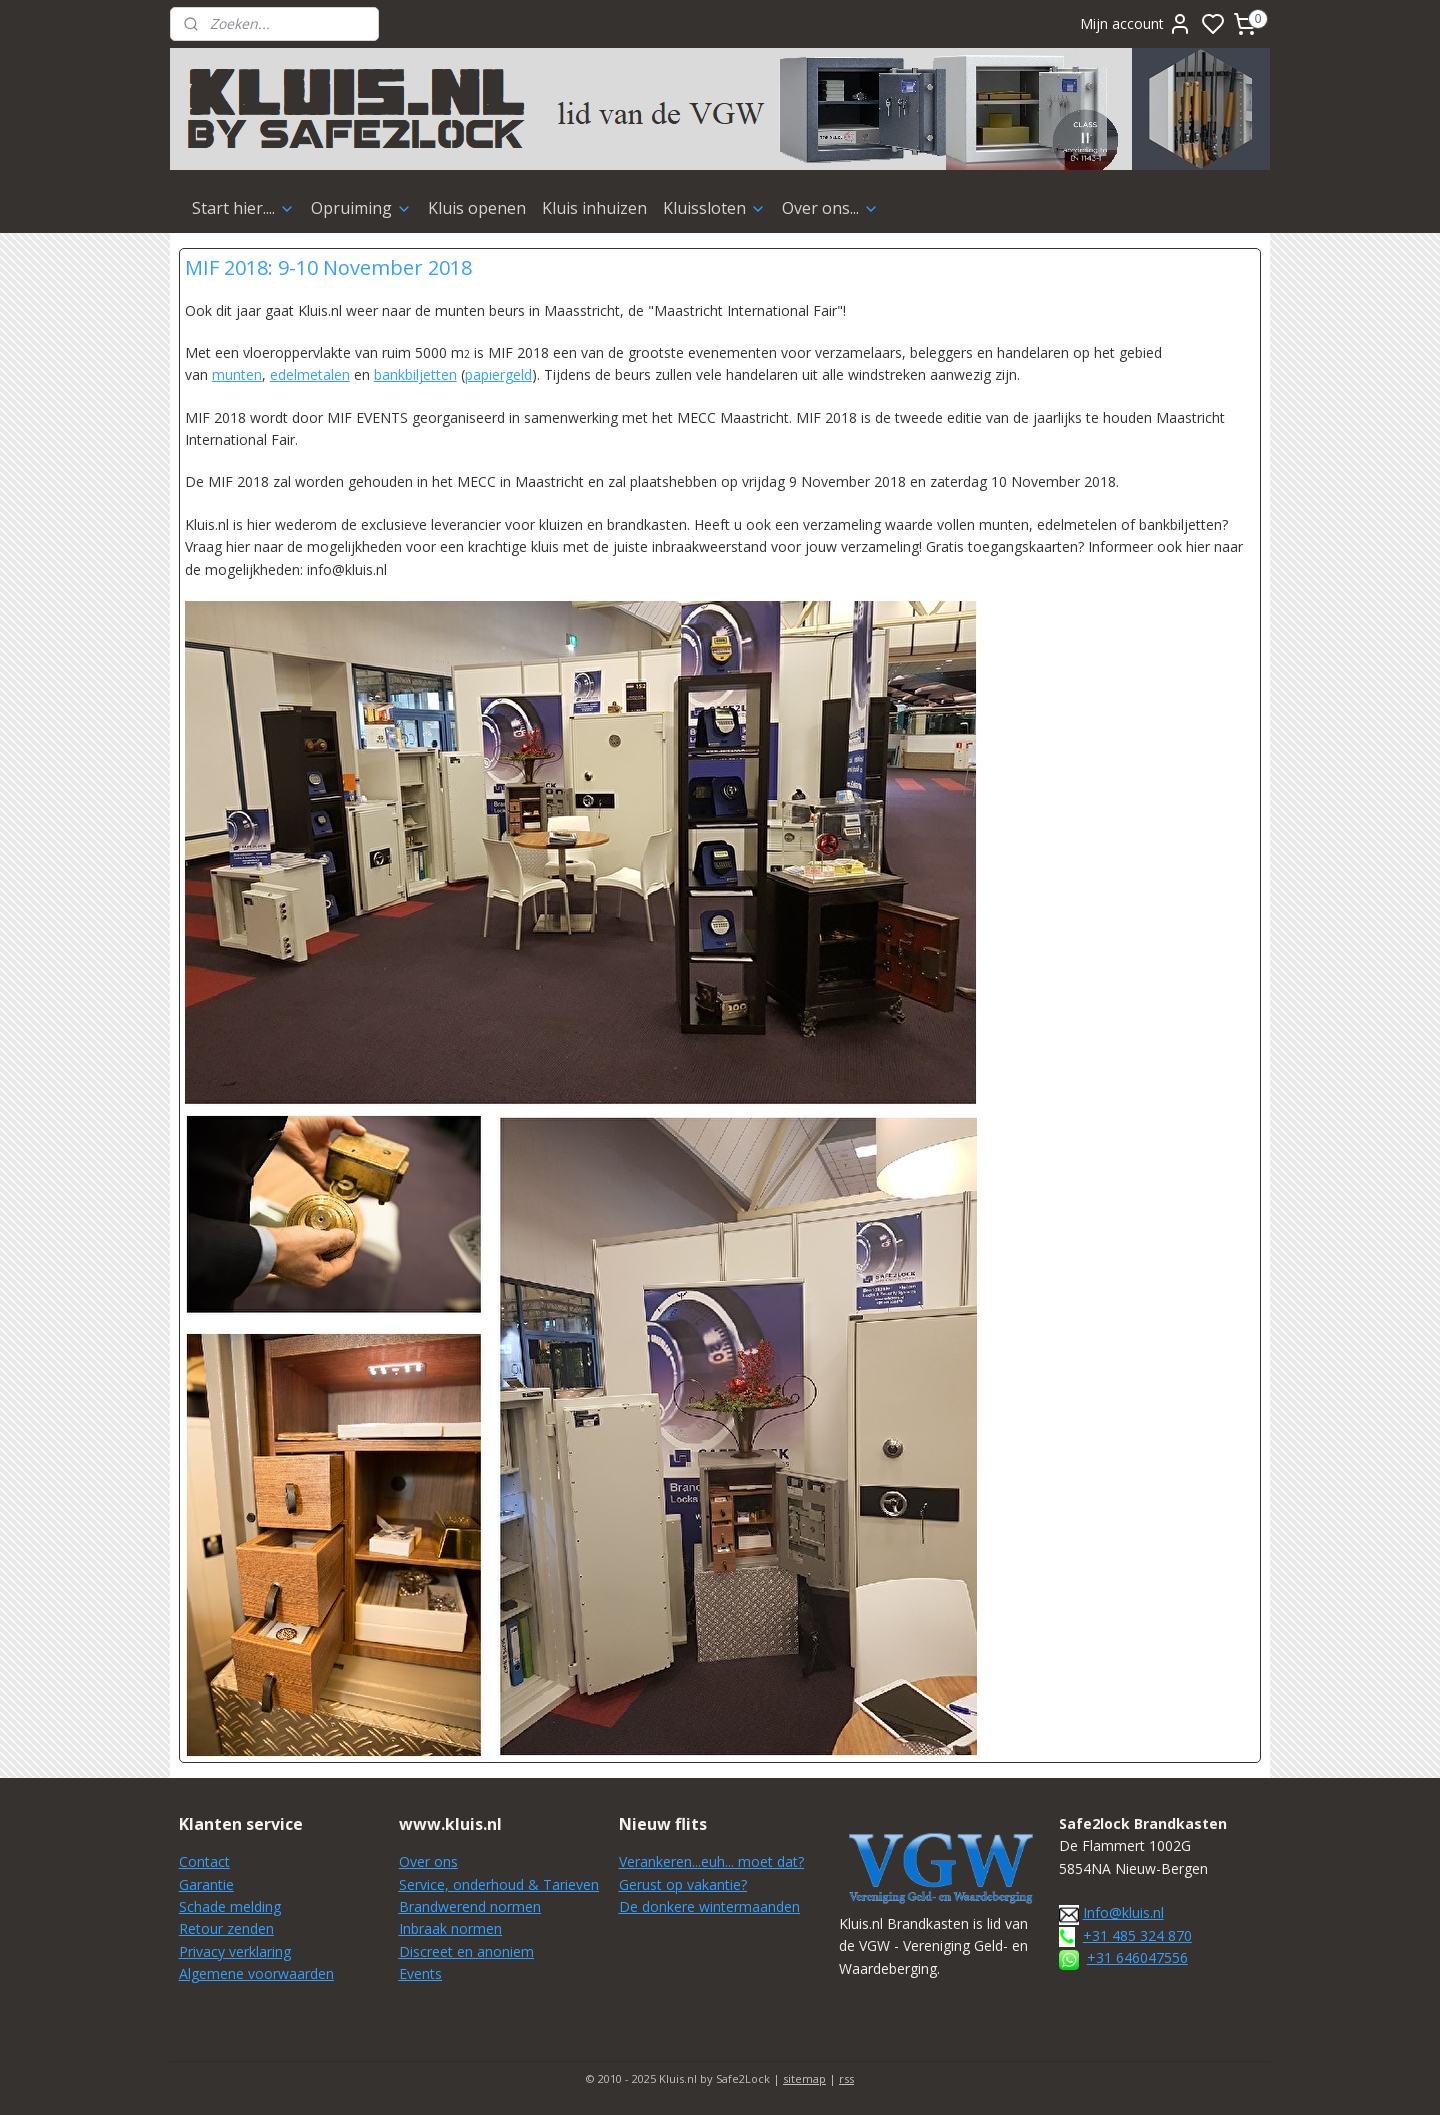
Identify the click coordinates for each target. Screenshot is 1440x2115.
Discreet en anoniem (466, 1951)
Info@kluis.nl (1123, 1912)
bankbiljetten (415, 374)
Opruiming (361, 208)
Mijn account (1136, 24)
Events (420, 1973)
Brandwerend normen (470, 1906)
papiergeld (498, 374)
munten (237, 374)
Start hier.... (243, 208)
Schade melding (230, 1906)
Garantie (206, 1884)
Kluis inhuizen (594, 208)
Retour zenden (226, 1928)
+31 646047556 (1137, 1957)
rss (846, 2078)
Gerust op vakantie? (683, 1884)
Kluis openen (477, 208)
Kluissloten (714, 208)
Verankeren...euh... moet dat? (711, 1861)
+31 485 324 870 (1137, 1935)
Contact (204, 1861)
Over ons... (830, 208)
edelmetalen (310, 374)
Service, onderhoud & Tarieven (499, 1884)
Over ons (428, 1861)
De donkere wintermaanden (709, 1906)
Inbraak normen (450, 1928)
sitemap (804, 2078)
